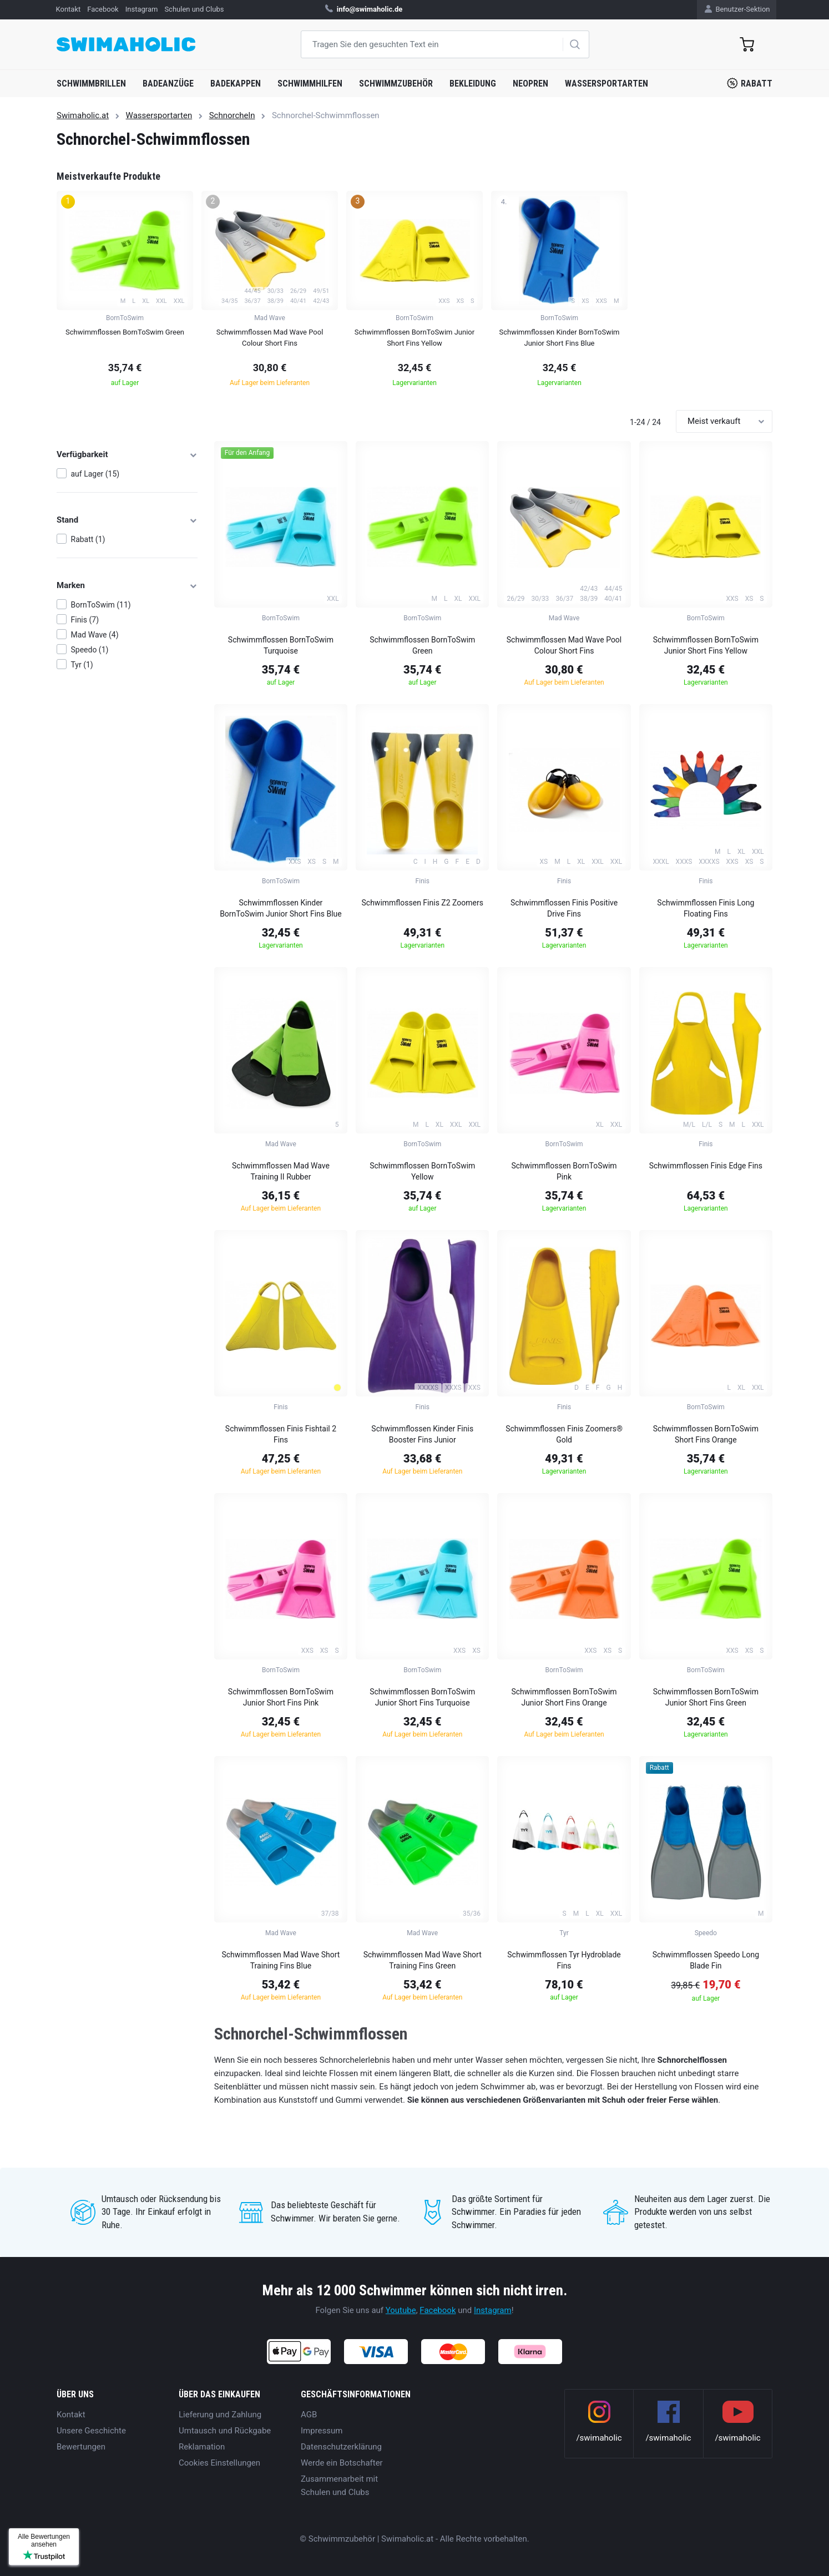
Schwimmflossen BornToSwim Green (422, 645)
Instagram (493, 2310)
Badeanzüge (168, 83)
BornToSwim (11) (101, 604)
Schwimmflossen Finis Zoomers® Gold (564, 1434)
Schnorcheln (232, 115)
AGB (309, 2415)
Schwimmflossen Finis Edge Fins (705, 1165)
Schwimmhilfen (309, 83)
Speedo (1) (90, 649)
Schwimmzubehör (396, 83)
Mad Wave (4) (95, 634)
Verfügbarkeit (127, 454)
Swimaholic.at (83, 115)
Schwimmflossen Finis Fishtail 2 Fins (280, 1434)
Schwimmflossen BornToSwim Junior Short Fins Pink (280, 1697)
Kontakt (71, 2415)
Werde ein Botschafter (342, 2463)
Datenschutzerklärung (341, 2447)
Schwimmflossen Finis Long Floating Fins (705, 908)
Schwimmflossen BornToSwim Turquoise (280, 645)
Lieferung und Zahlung (220, 2415)
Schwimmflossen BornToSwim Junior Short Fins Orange (563, 1697)
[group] (125, 292)
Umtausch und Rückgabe (225, 2431)
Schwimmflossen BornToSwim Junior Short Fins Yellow (706, 645)
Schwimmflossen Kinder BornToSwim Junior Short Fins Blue (281, 908)
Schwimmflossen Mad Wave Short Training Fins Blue (280, 1960)
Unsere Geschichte (91, 2431)
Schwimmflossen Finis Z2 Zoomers (422, 902)
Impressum (321, 2431)
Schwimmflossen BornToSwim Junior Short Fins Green (706, 1697)
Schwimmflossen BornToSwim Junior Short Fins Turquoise (422, 1697)
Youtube (401, 2310)
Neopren (530, 83)
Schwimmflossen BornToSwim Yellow (422, 1171)
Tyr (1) (82, 664)
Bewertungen (81, 2447)
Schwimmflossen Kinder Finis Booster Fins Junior (422, 1434)
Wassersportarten (606, 83)
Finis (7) (85, 619)
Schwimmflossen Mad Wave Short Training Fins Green (422, 1960)
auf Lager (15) (95, 473)
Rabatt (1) (88, 539)
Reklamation (202, 2447)
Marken (127, 585)
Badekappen (235, 83)
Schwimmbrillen (91, 83)
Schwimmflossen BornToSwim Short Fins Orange (706, 1434)
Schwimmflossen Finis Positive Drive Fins (564, 908)
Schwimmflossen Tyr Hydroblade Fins (563, 1960)
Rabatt (749, 83)
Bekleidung (472, 83)
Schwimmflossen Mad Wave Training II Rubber (281, 1171)
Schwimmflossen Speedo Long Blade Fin (706, 1960)
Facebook (437, 2310)
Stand (127, 520)
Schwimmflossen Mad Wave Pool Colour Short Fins (564, 645)
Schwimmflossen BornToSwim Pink (563, 1171)
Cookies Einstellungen (219, 2463)
